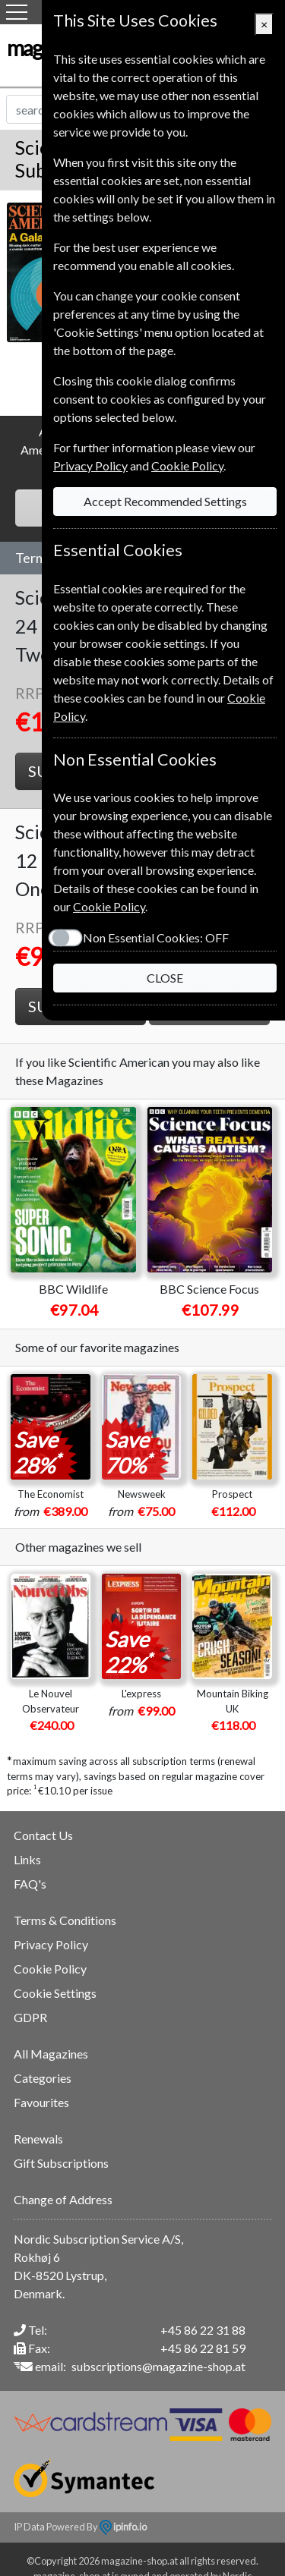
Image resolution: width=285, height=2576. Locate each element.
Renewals (38, 2138)
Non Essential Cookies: (156, 937)
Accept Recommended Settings (165, 501)
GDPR (30, 2017)
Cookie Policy (50, 1968)
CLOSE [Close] (165, 977)
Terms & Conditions (65, 1920)
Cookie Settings (55, 1993)
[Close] (264, 24)
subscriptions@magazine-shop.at (158, 2366)
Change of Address (63, 2199)
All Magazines (51, 2053)
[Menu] (17, 12)
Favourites (41, 2102)
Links (27, 1859)
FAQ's (30, 1883)
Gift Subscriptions (61, 2163)
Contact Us (43, 1835)
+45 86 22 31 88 (202, 2330)
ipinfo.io (123, 2527)
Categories (42, 2078)
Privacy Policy (51, 1944)
